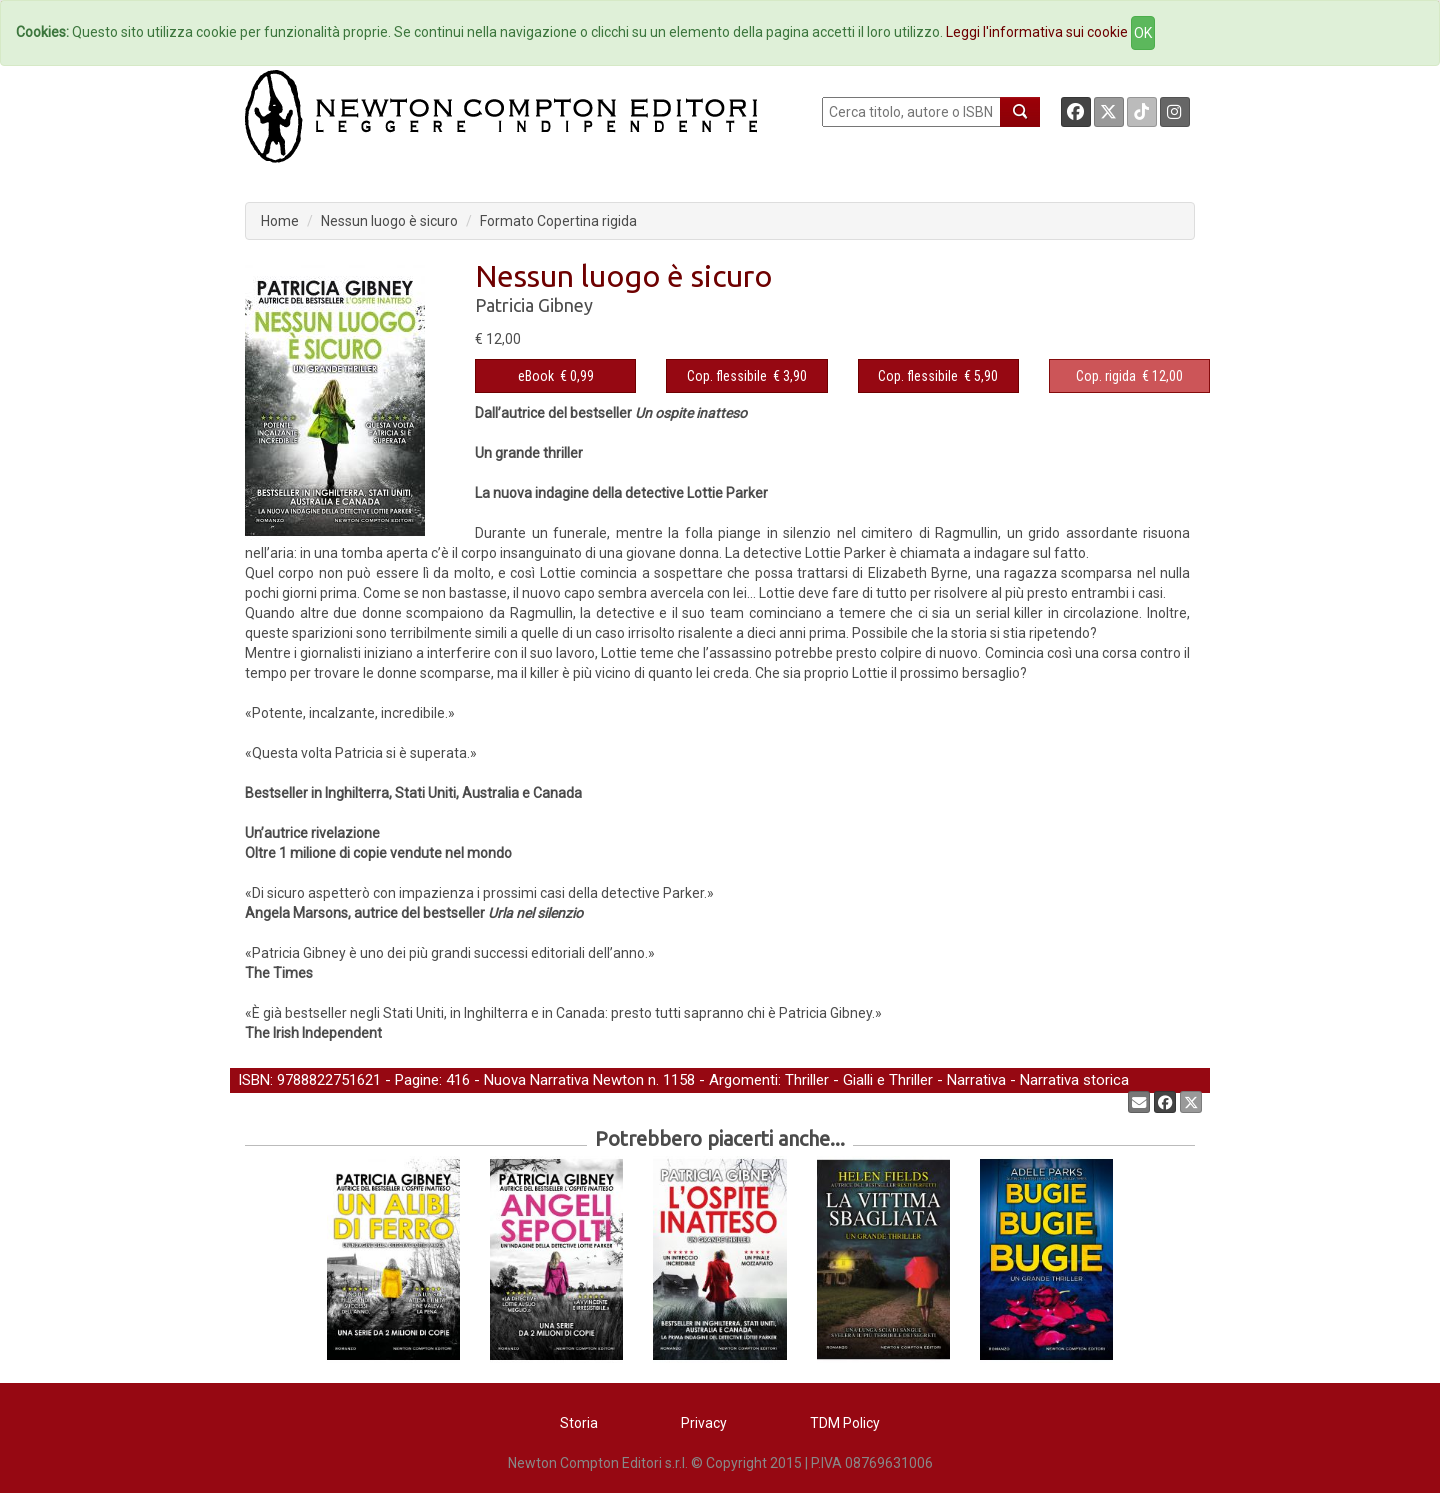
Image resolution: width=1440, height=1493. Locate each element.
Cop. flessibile (727, 376)
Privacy (704, 1423)
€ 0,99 (556, 376)
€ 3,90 (747, 376)
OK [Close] (1143, 33)
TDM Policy (845, 1423)
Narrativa (976, 1080)
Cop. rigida (1106, 376)
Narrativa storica (1074, 1080)
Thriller (807, 1080)
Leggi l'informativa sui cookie (1037, 32)
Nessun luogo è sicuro (389, 221)
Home (280, 221)
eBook (536, 376)
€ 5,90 (938, 376)
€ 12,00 (1129, 376)
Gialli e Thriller (888, 1080)
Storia (579, 1423)
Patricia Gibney (534, 305)
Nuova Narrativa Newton (564, 1080)
